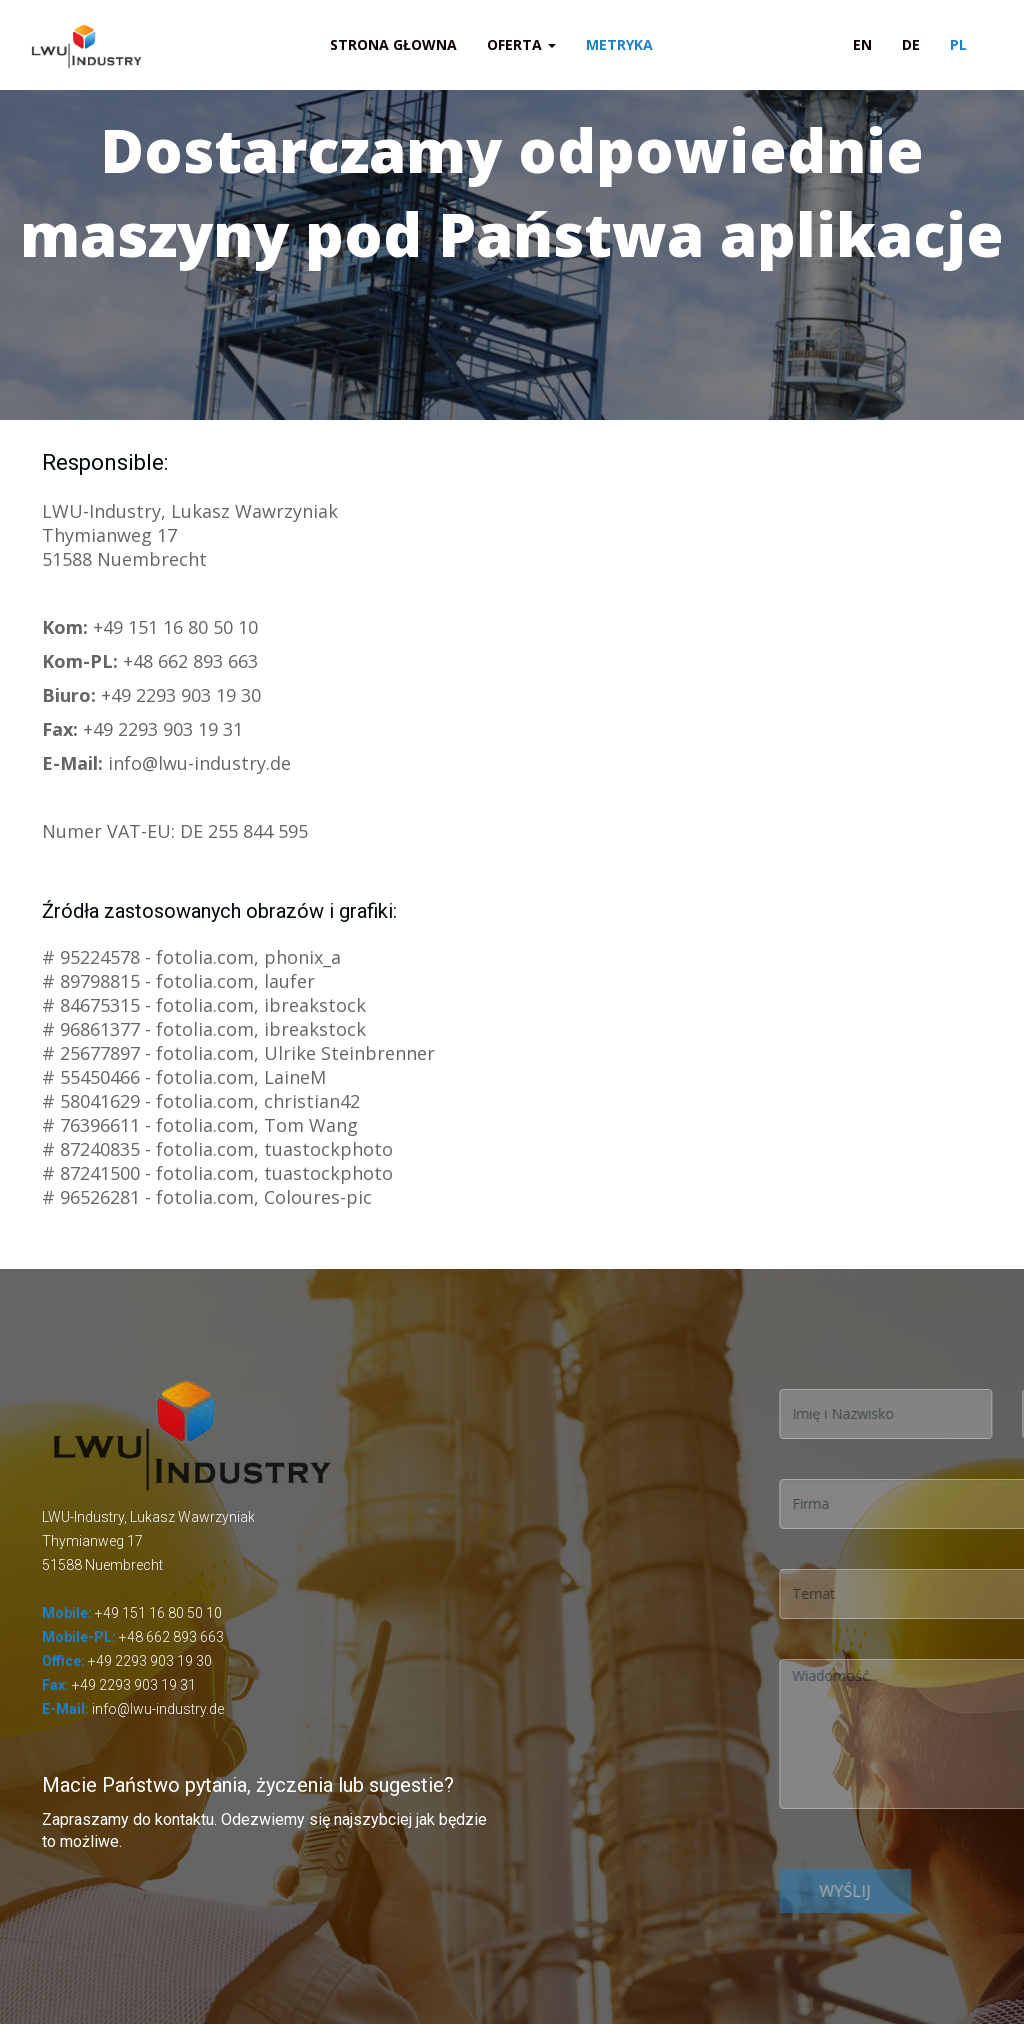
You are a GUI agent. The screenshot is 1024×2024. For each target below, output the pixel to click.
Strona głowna (393, 44)
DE (911, 44)
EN (862, 44)
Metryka (619, 44)
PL (958, 44)
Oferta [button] (521, 44)
